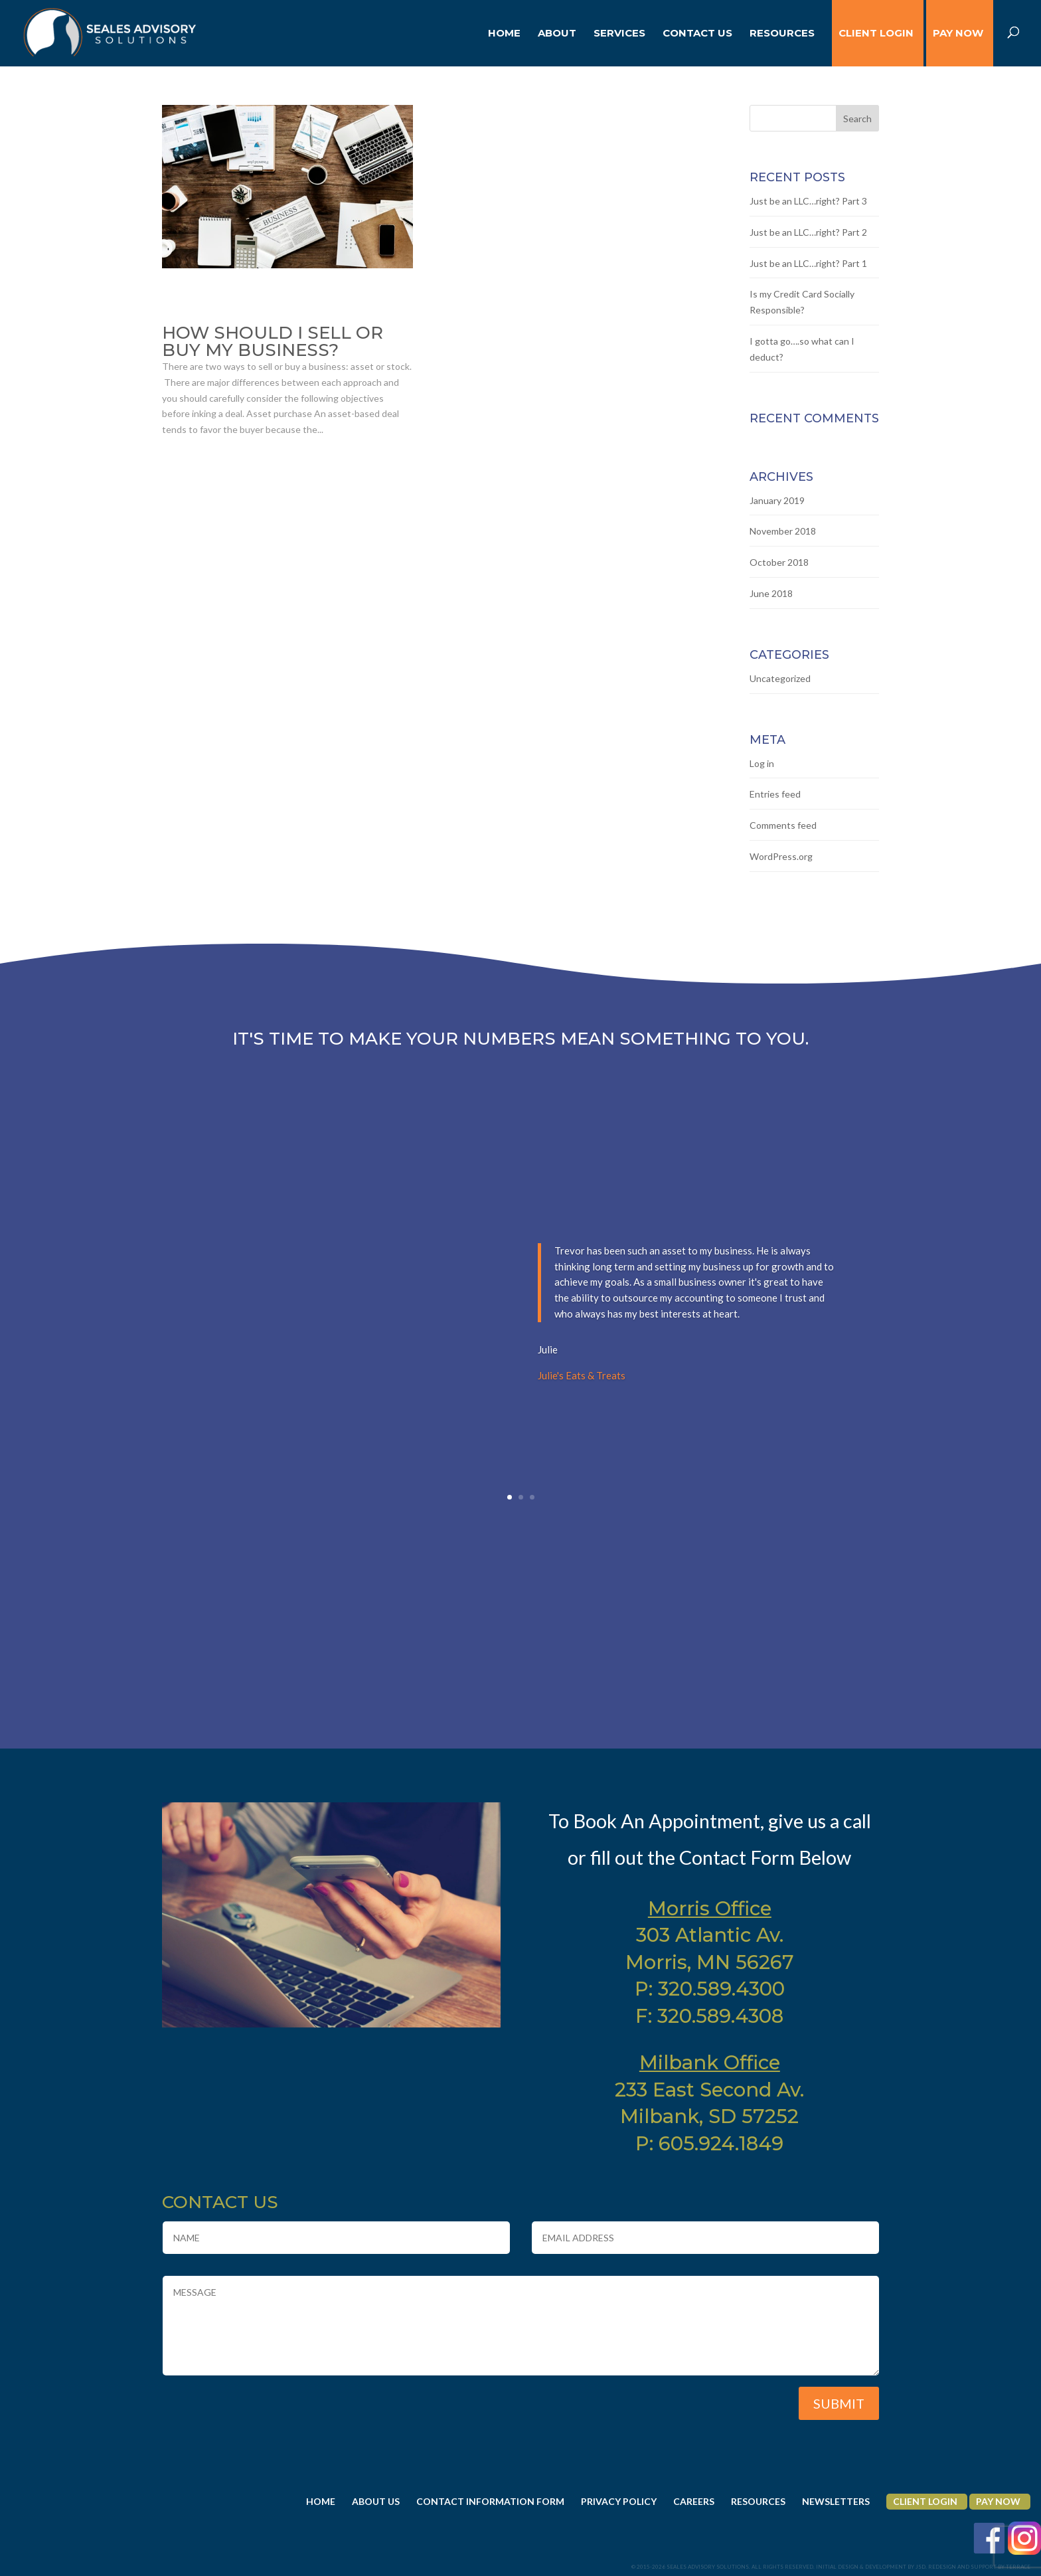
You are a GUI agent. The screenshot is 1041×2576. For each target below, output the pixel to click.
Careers (693, 2501)
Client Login (925, 2501)
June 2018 (771, 593)
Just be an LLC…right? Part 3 (808, 201)
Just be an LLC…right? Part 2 (808, 232)
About (557, 34)
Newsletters (836, 2501)
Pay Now (958, 34)
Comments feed (783, 825)
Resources (782, 34)
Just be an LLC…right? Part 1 (808, 263)
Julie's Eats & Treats (581, 1389)
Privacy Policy (619, 2501)
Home (504, 34)
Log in (762, 763)
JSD (920, 2566)
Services (619, 34)
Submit (838, 2403)
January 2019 (777, 500)
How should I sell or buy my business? (272, 341)
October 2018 (779, 562)
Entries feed (775, 794)
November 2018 (783, 531)
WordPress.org (781, 856)
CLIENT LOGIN (876, 34)
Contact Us (697, 34)
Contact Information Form (490, 2501)
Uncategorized (780, 678)
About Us (376, 2501)
